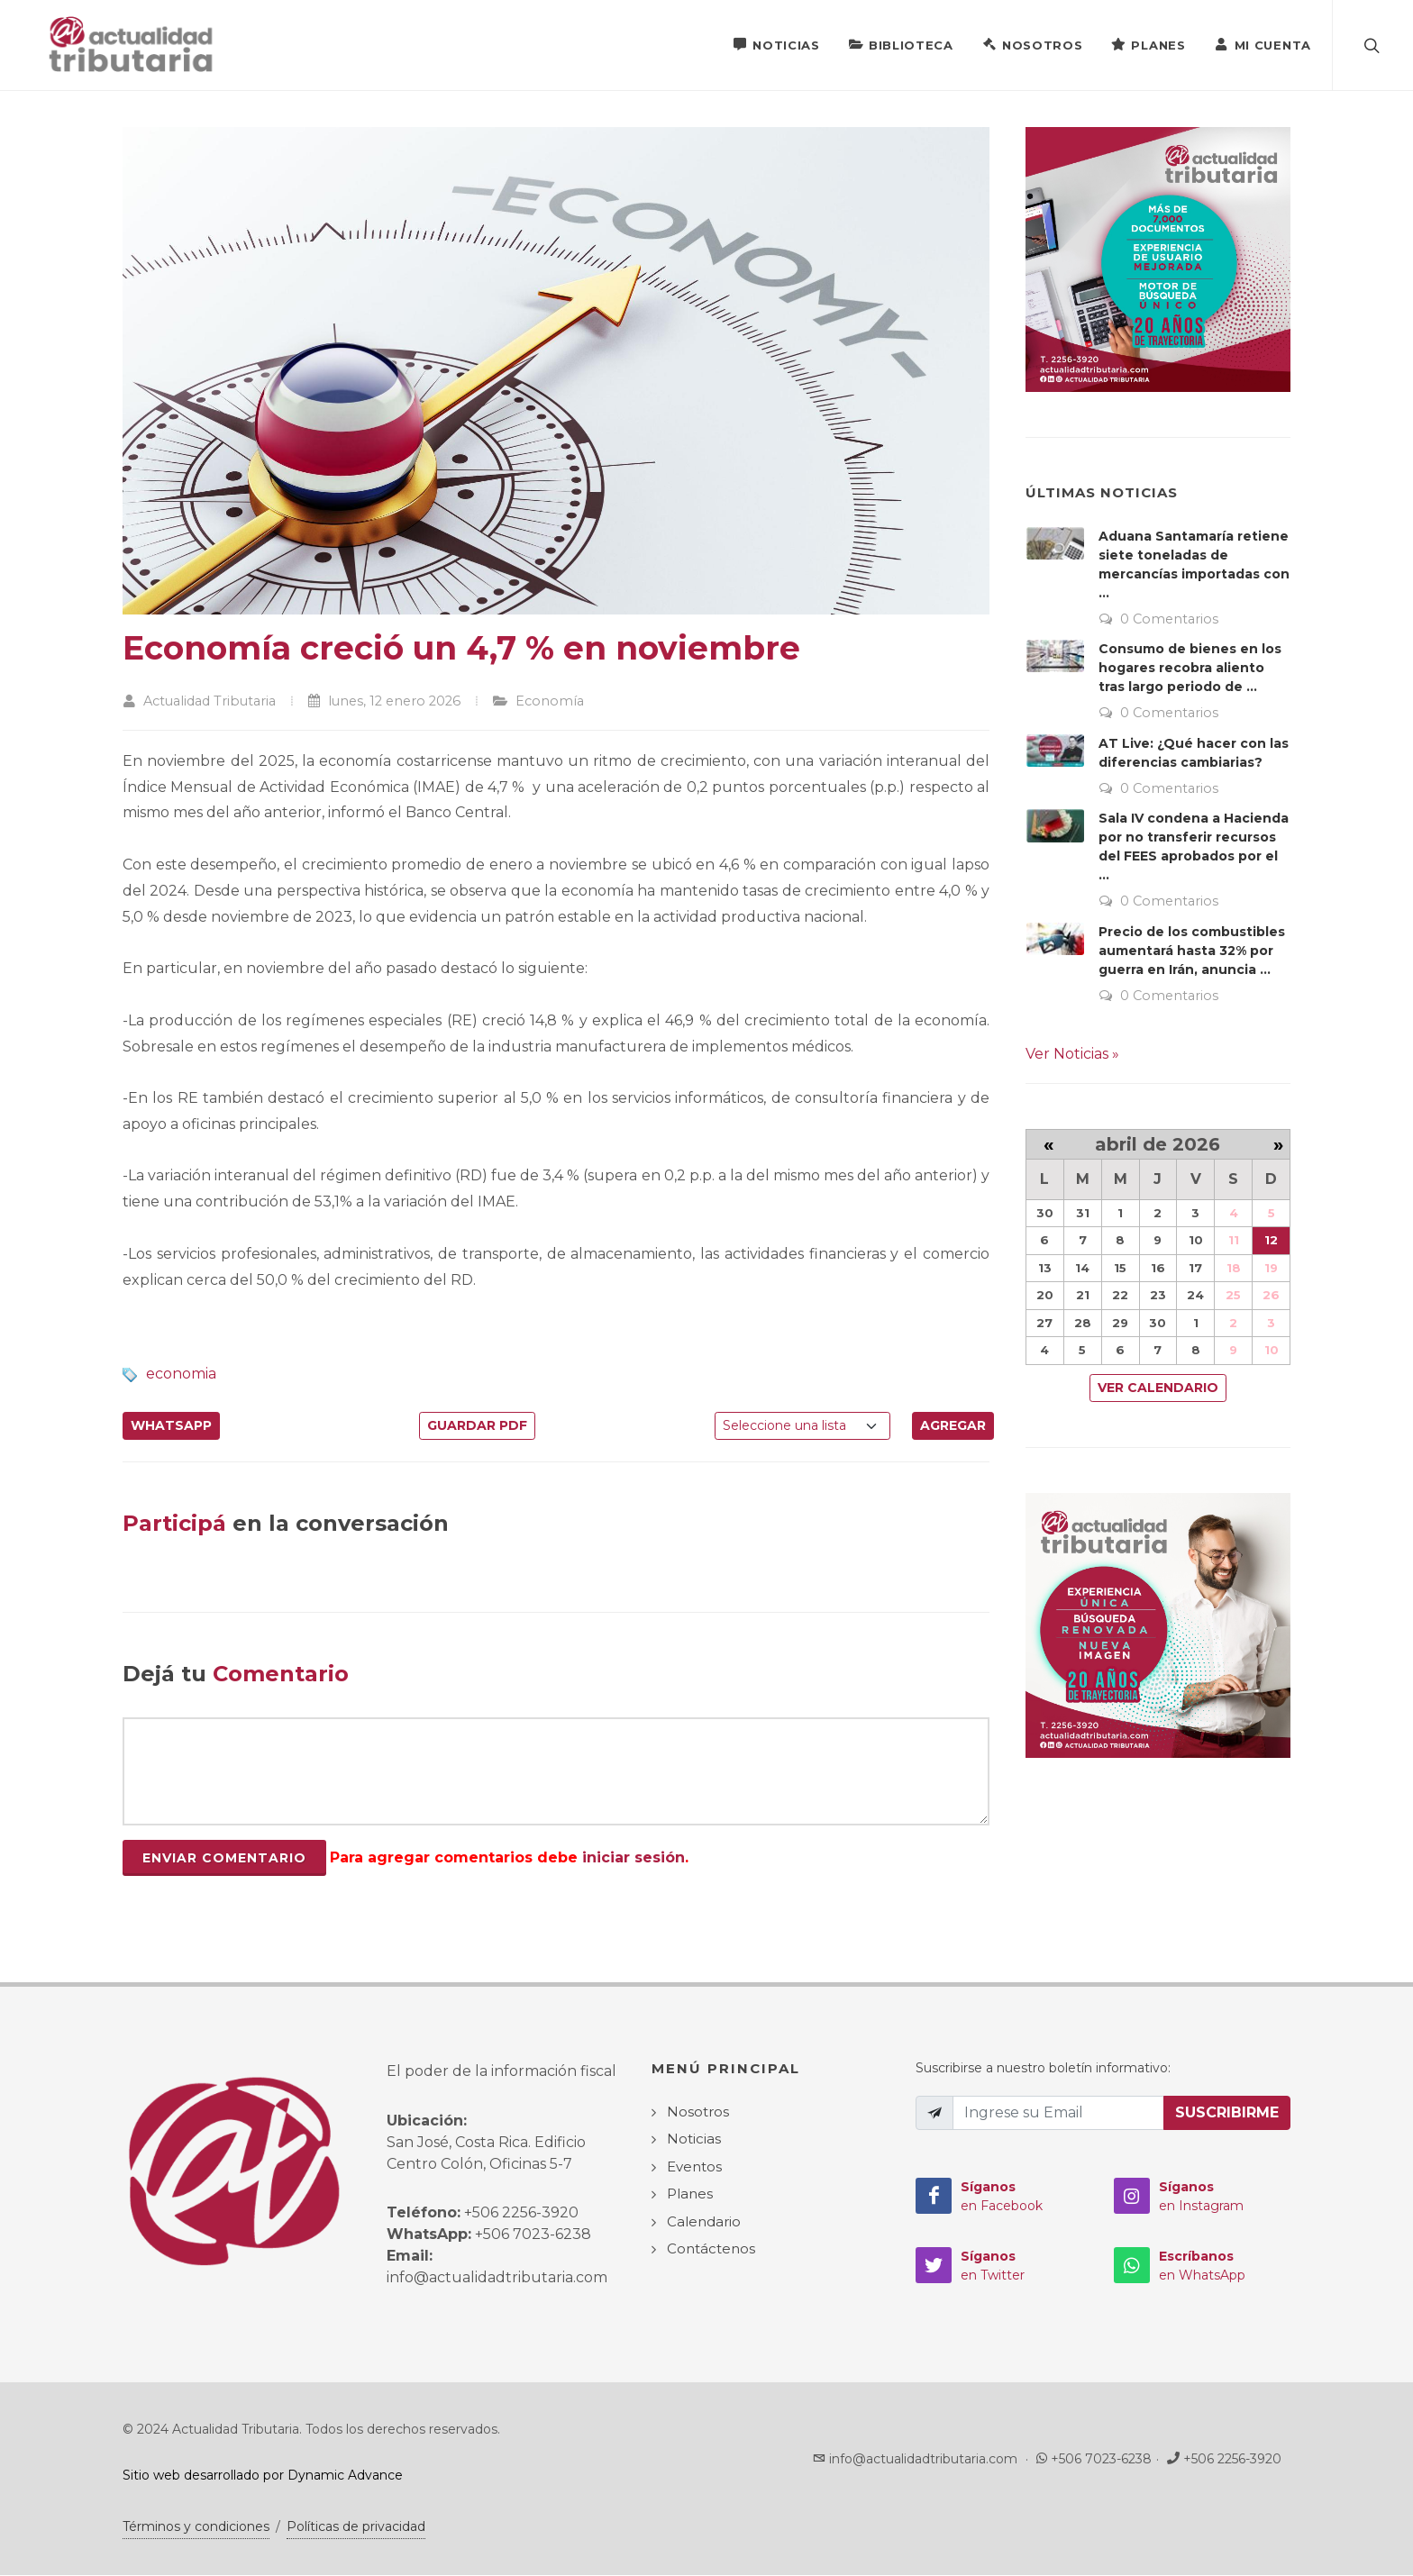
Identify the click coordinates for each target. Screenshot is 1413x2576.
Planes (1148, 44)
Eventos (694, 2167)
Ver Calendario (1158, 1388)
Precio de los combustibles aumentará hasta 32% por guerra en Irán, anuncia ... (1191, 951)
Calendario (704, 2222)
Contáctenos (711, 2249)
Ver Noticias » (1072, 1054)
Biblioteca (901, 44)
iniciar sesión (633, 1858)
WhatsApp (171, 1426)
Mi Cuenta (1263, 44)
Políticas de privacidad (356, 2527)
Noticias (776, 44)
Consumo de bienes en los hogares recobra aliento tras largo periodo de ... (1189, 669)
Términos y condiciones (196, 2527)
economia (181, 1374)
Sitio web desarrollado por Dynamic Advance (263, 2476)
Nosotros (1032, 44)
